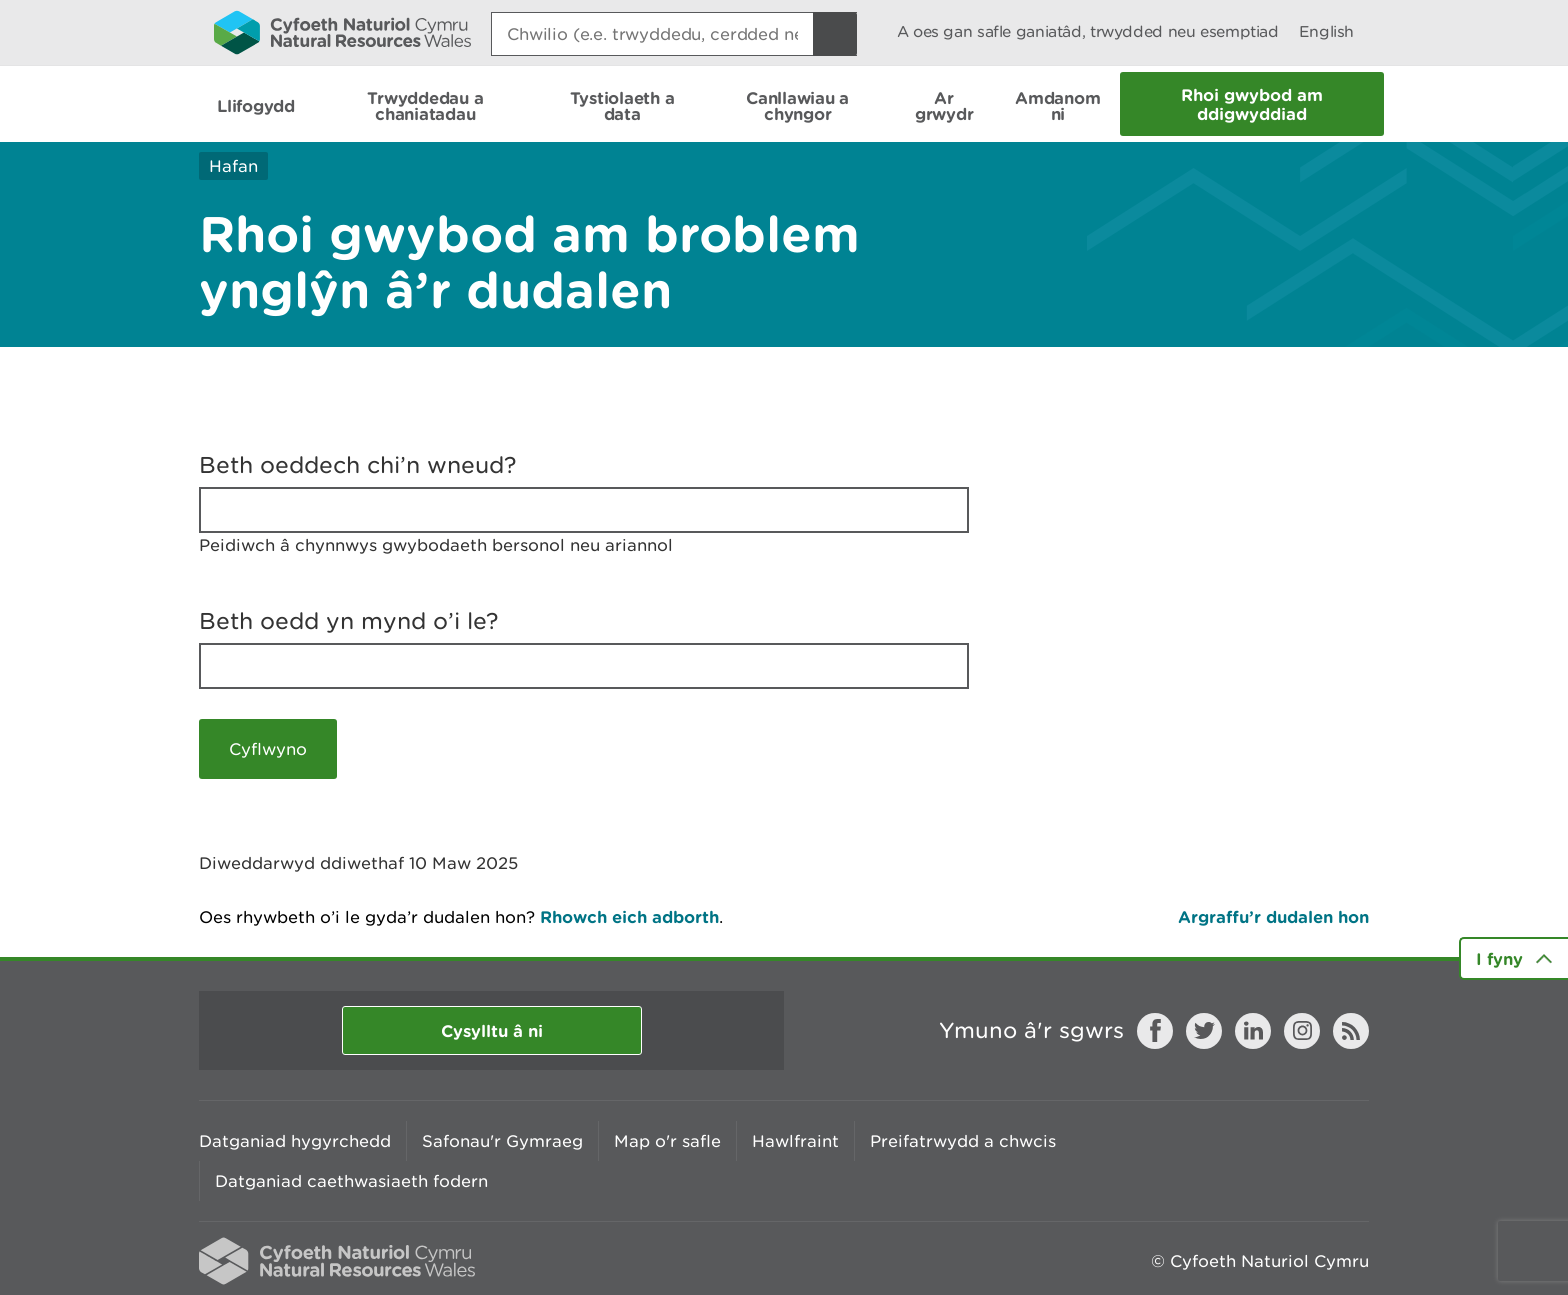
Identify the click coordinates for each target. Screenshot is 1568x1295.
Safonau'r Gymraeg (502, 1141)
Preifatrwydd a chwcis (963, 1141)
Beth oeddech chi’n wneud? (358, 465)
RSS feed (1351, 1031)
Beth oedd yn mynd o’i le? (349, 621)
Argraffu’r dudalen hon (1273, 916)
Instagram (1302, 1031)
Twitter (1204, 1031)
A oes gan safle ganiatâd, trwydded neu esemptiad (1088, 31)
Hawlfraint (795, 1141)
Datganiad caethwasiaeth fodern (351, 1181)
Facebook (1155, 1031)
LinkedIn (1253, 1031)
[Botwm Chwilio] (835, 34)
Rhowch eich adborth (629, 916)
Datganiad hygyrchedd (295, 1141)
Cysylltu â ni (492, 1030)
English (1326, 31)
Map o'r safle (667, 1141)
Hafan (233, 166)
